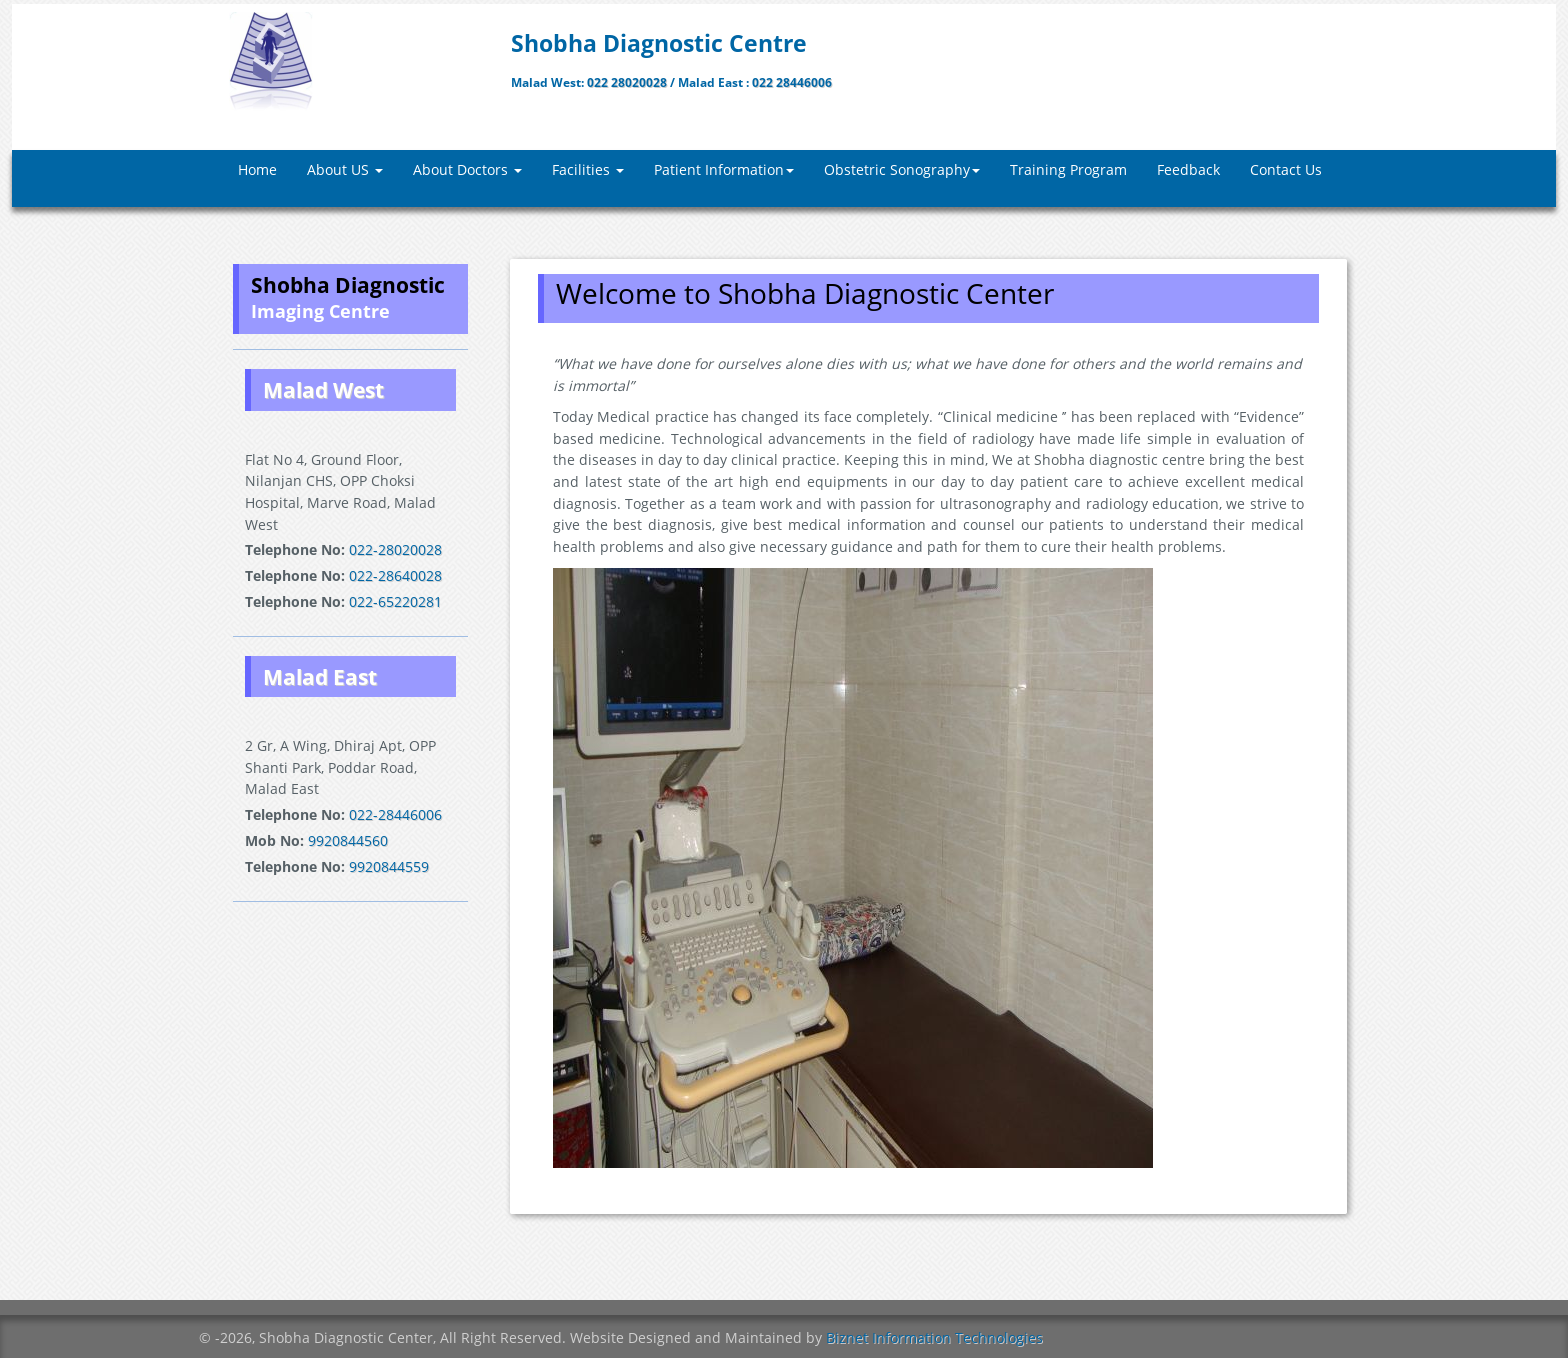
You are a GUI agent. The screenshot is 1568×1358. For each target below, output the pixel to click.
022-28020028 (395, 549)
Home (257, 169)
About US (345, 169)
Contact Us (1286, 169)
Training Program (1068, 169)
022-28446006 (395, 814)
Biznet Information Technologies (934, 1337)
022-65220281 (393, 601)
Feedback (1188, 169)
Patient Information (724, 169)
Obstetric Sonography (902, 169)
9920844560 (348, 840)
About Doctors (467, 169)
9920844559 (387, 866)
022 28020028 (628, 82)
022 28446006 (792, 82)
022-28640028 (395, 575)
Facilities (588, 169)
